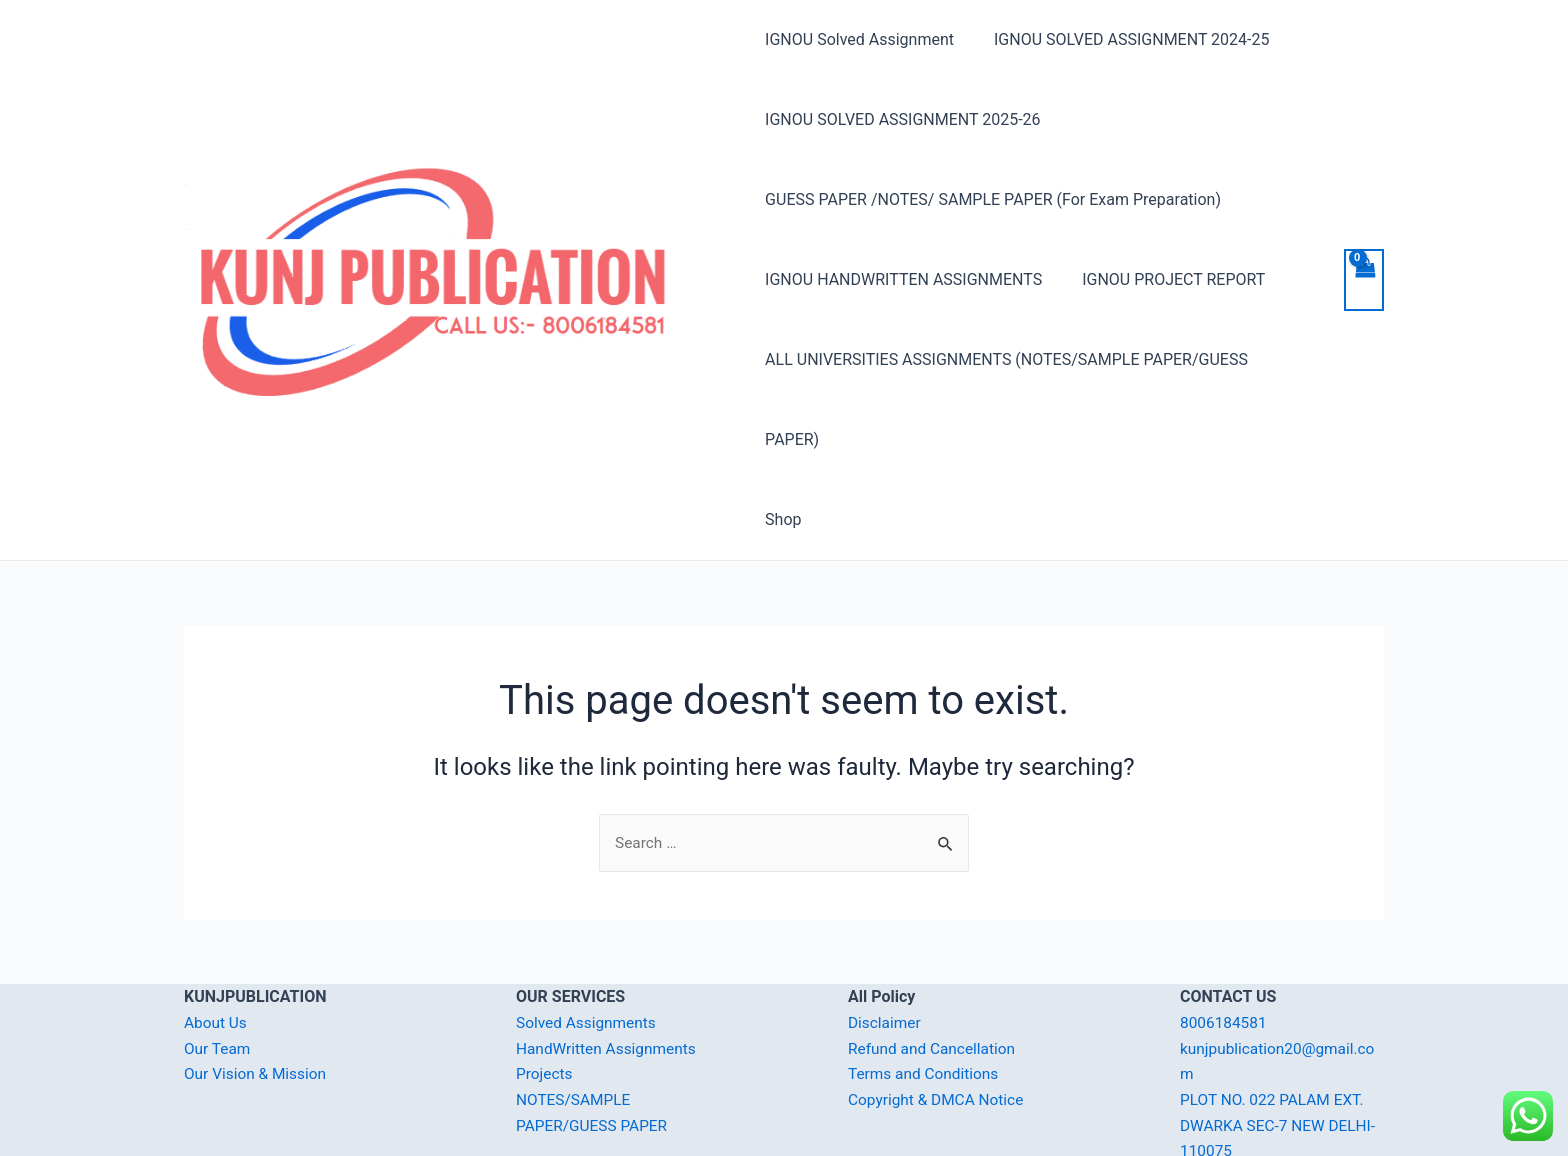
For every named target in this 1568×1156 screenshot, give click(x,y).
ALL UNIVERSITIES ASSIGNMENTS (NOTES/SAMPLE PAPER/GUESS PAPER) (1035, 359)
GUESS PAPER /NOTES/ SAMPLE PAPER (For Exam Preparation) (993, 199)
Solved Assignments (588, 943)
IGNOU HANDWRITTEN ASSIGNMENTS (903, 279)
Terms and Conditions (926, 994)
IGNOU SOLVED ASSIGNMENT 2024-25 (1123, 39)
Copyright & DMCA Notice (939, 1020)
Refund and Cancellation (934, 969)
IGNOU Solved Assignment (859, 39)
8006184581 (1225, 943)
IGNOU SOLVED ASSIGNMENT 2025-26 (902, 119)
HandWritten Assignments (609, 969)
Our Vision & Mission (258, 994)
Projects (545, 994)
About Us (216, 943)
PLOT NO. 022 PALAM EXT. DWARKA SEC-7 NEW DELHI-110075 (1281, 1046)
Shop (783, 439)
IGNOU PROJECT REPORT (1165, 279)
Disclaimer (885, 943)
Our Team (218, 969)
